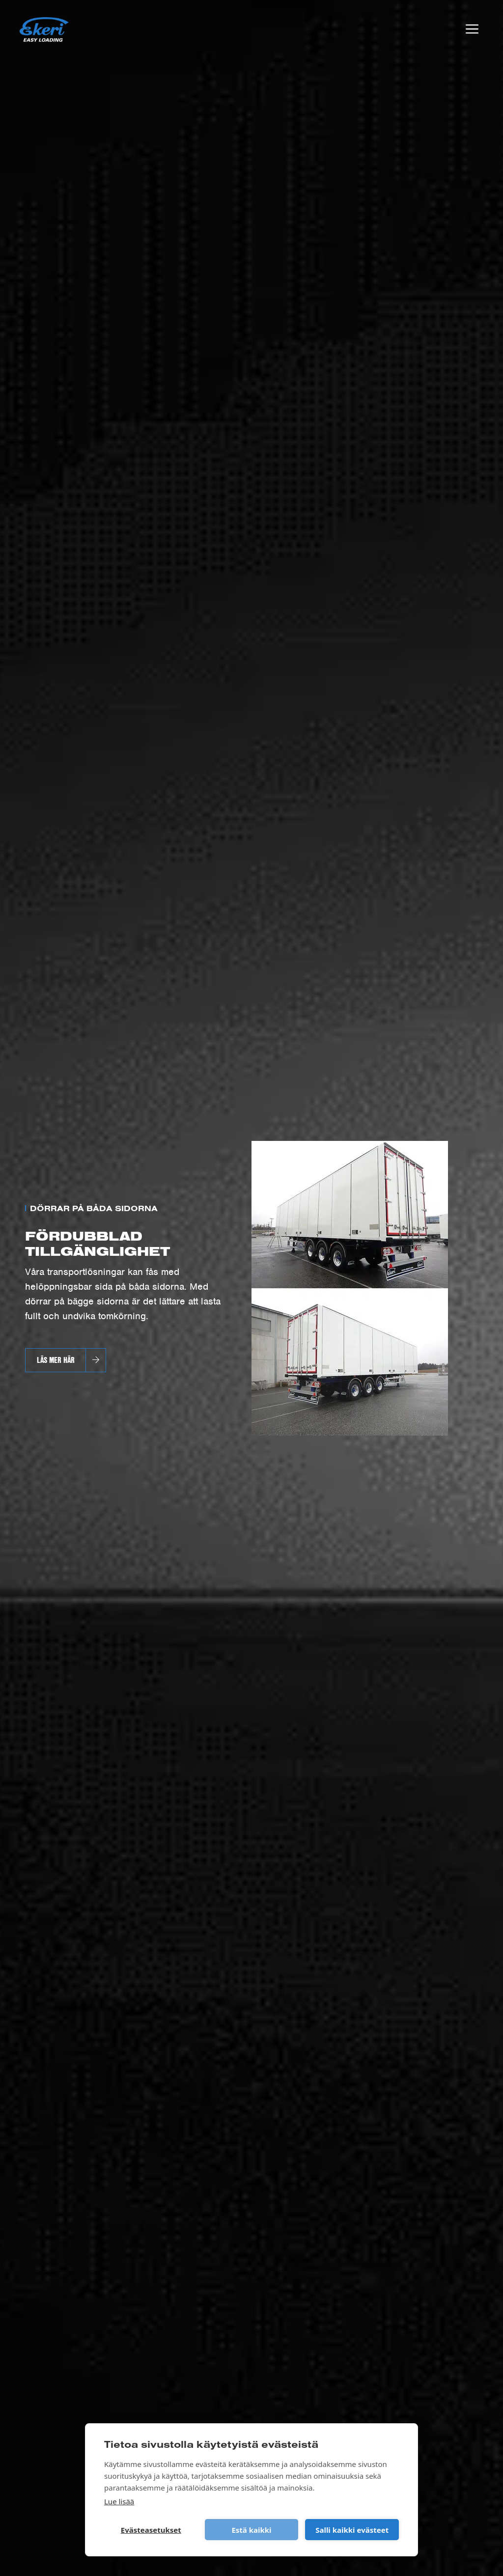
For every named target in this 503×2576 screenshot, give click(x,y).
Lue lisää (119, 2501)
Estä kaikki (251, 2530)
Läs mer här (56, 1359)
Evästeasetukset (151, 2530)
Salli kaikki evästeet (352, 2530)
